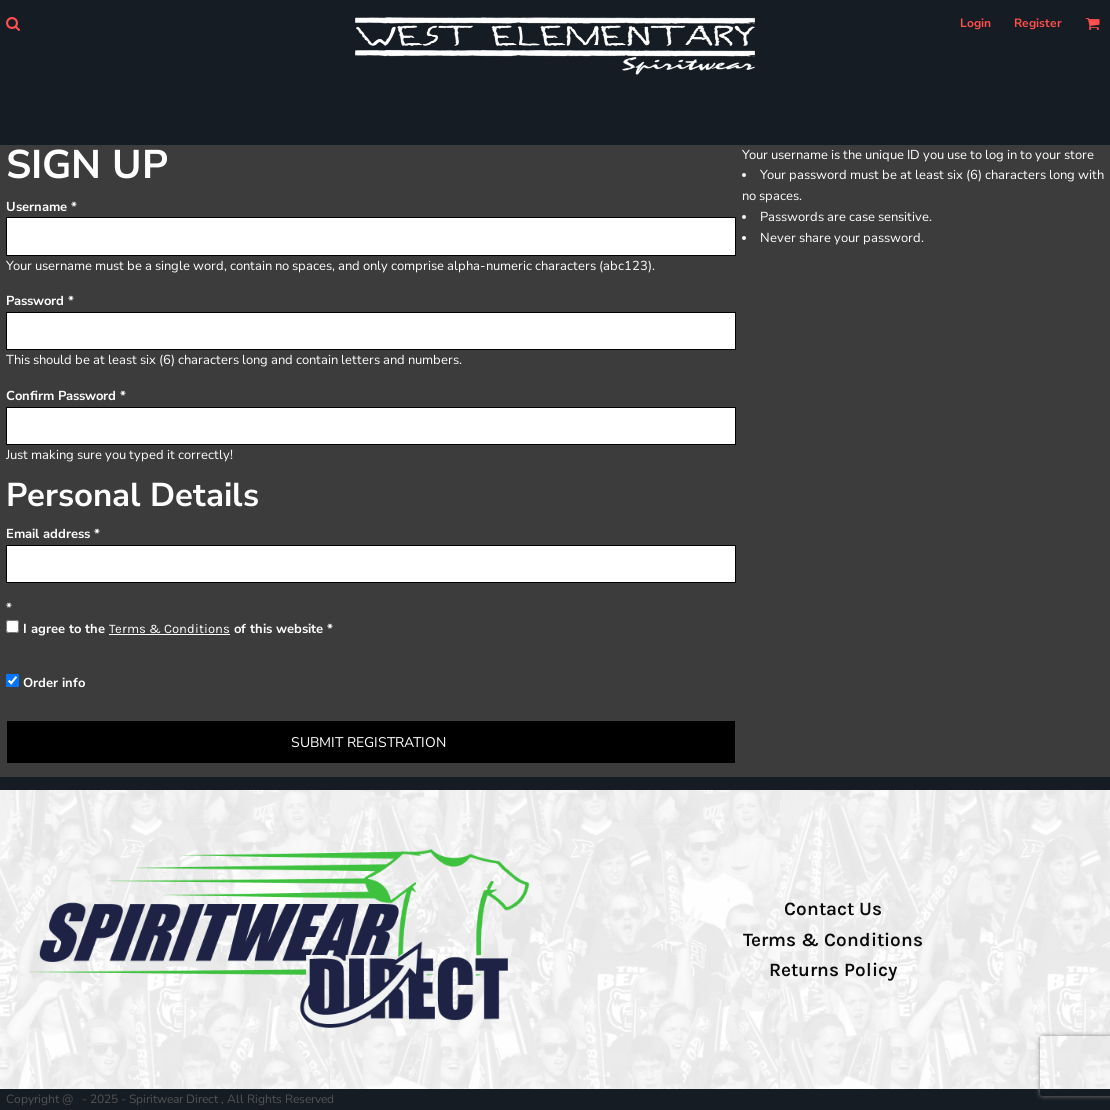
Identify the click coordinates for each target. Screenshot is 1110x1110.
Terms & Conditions (169, 628)
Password (35, 301)
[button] (12, 23)
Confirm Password (61, 396)
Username (36, 207)
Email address (48, 534)
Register (1038, 23)
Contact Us (833, 909)
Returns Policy (833, 970)
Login (975, 23)
